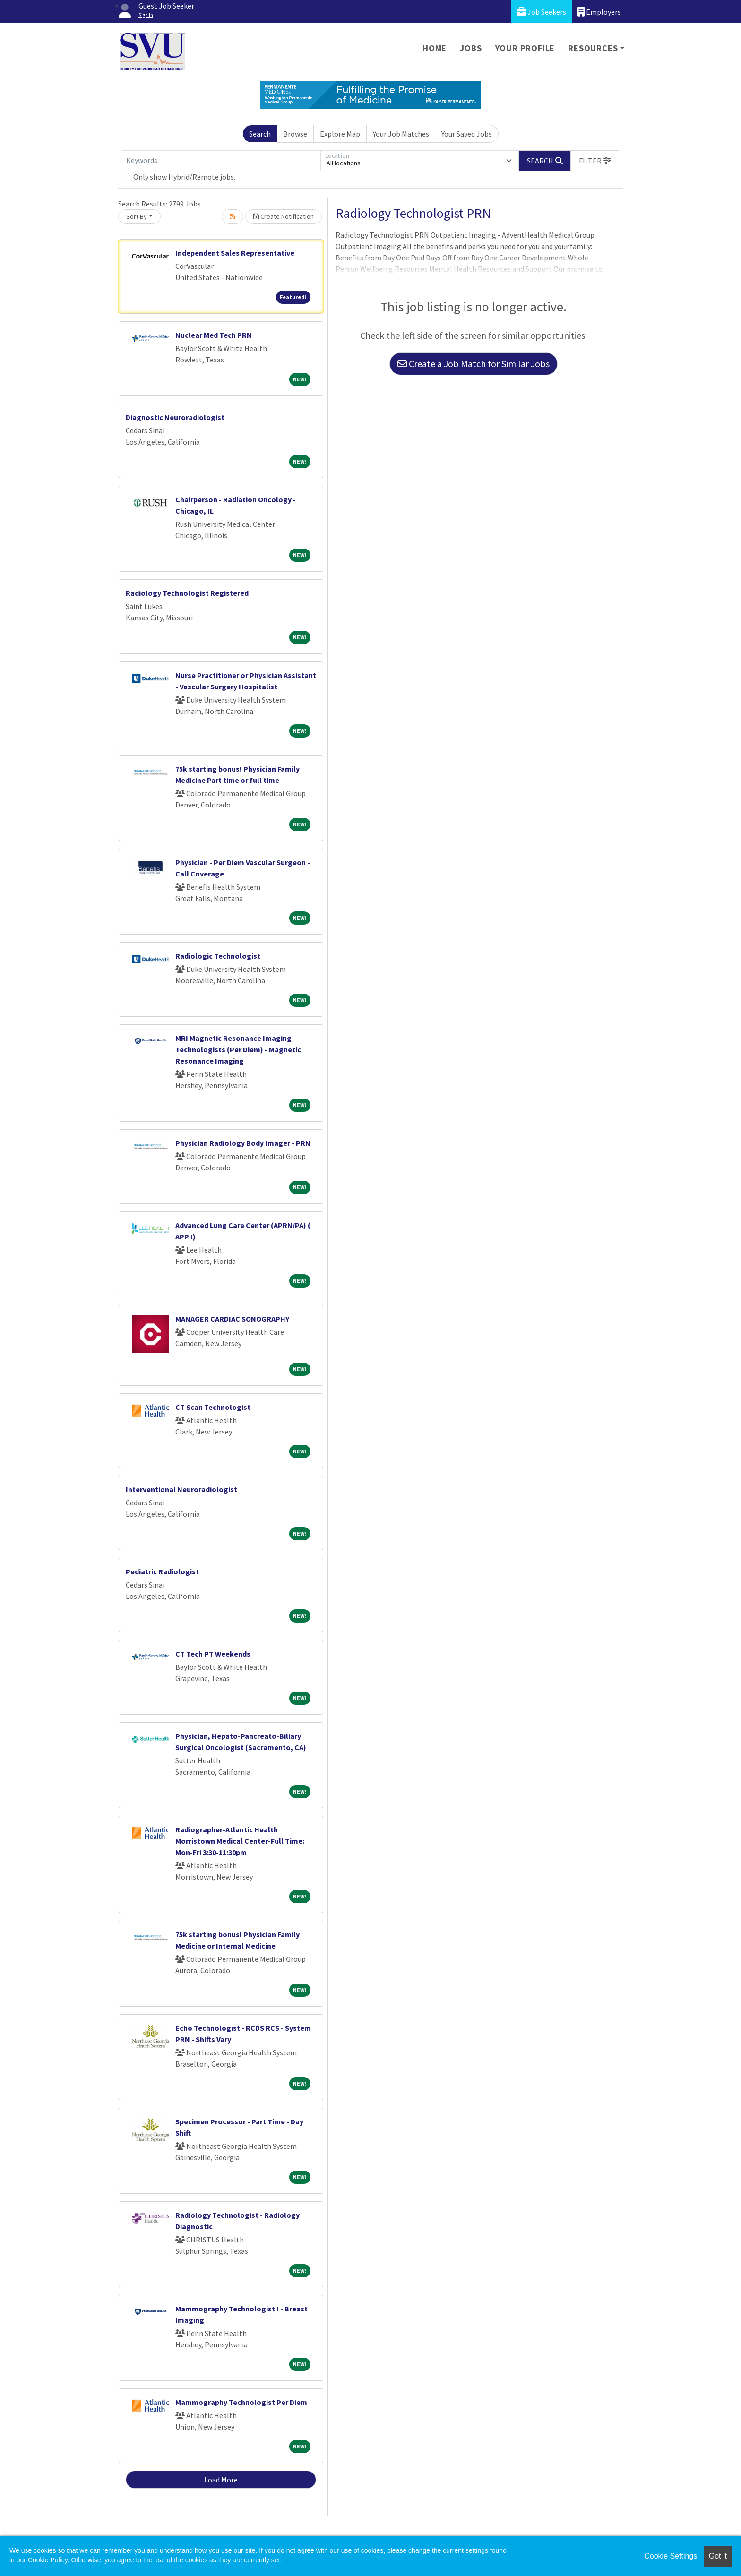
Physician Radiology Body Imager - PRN (242, 1143)
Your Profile (525, 48)
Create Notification (283, 216)
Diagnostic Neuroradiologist (175, 417)
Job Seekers (541, 11)
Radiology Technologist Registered (187, 593)
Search (260, 133)
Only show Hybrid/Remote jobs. (184, 176)
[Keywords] (221, 160)
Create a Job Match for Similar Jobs (473, 363)
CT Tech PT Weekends (212, 1653)
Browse (295, 133)
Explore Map (340, 133)
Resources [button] (593, 48)
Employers (599, 11)
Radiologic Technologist (217, 956)
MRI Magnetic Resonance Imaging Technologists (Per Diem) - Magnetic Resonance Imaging (238, 1049)
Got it (718, 2556)
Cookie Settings (670, 2556)
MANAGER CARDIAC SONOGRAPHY (232, 1318)
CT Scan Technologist (212, 1407)
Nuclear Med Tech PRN (213, 335)
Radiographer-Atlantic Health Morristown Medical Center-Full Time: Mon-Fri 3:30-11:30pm (239, 1841)
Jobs (471, 48)
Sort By (136, 216)
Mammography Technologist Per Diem (241, 2402)
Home (434, 48)
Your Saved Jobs (466, 133)
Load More (221, 2479)
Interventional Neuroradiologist (181, 1489)
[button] (595, 160)
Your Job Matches (401, 133)
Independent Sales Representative (234, 253)
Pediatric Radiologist (162, 1571)
